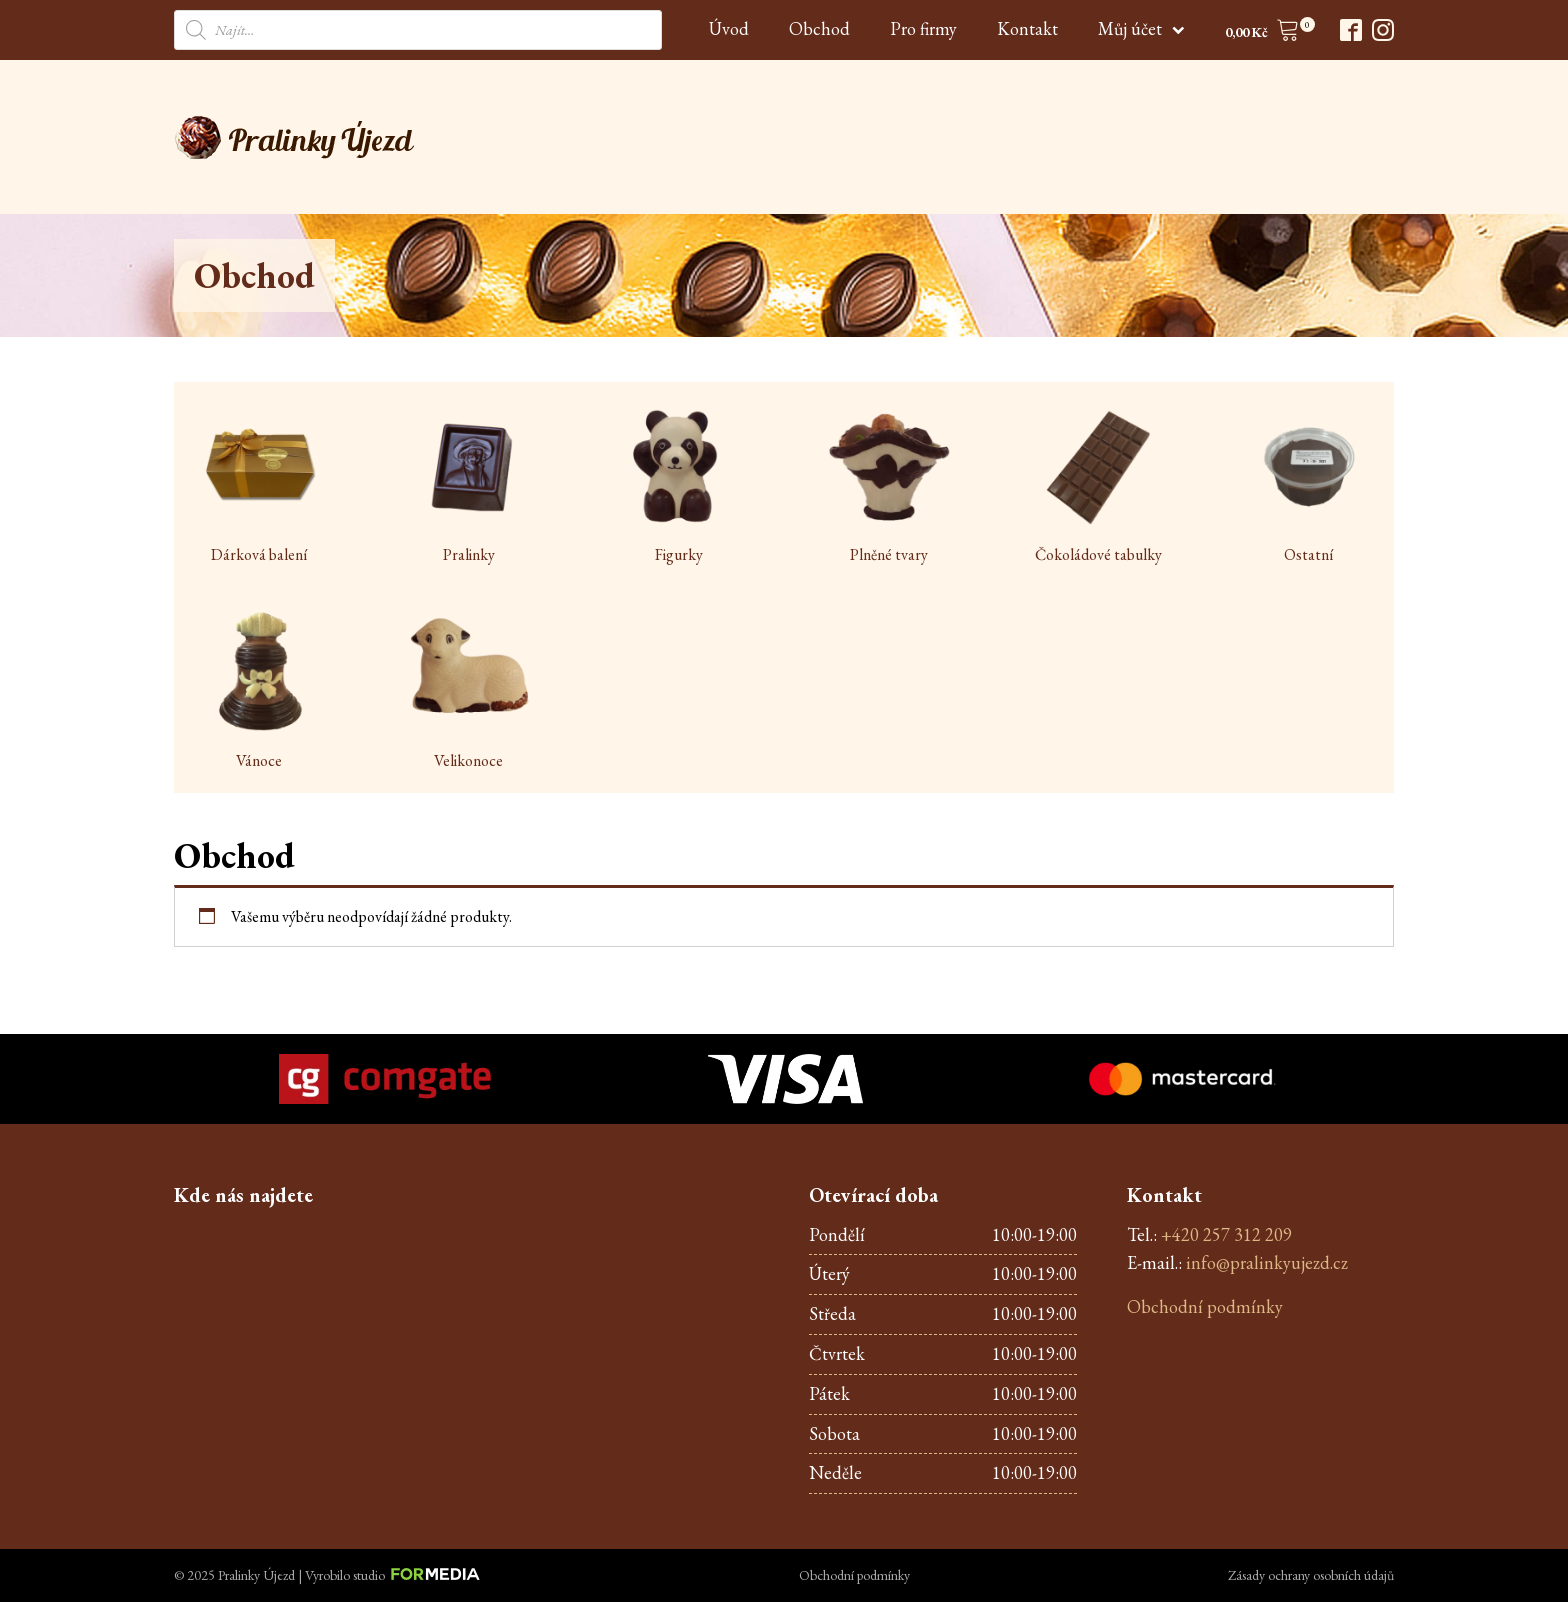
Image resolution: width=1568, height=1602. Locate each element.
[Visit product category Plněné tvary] (889, 485)
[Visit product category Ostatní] (1309, 485)
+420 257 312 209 (1226, 1234)
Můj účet (1141, 28)
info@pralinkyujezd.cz (1267, 1262)
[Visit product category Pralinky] (469, 485)
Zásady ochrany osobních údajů (1311, 1575)
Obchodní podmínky (1205, 1306)
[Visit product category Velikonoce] (469, 691)
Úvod (729, 28)
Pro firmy (923, 28)
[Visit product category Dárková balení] (259, 485)
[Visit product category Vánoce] (259, 691)
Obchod (819, 28)
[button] (1262, 33)
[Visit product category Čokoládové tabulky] (1099, 485)
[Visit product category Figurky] (679, 485)
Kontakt (1027, 28)
